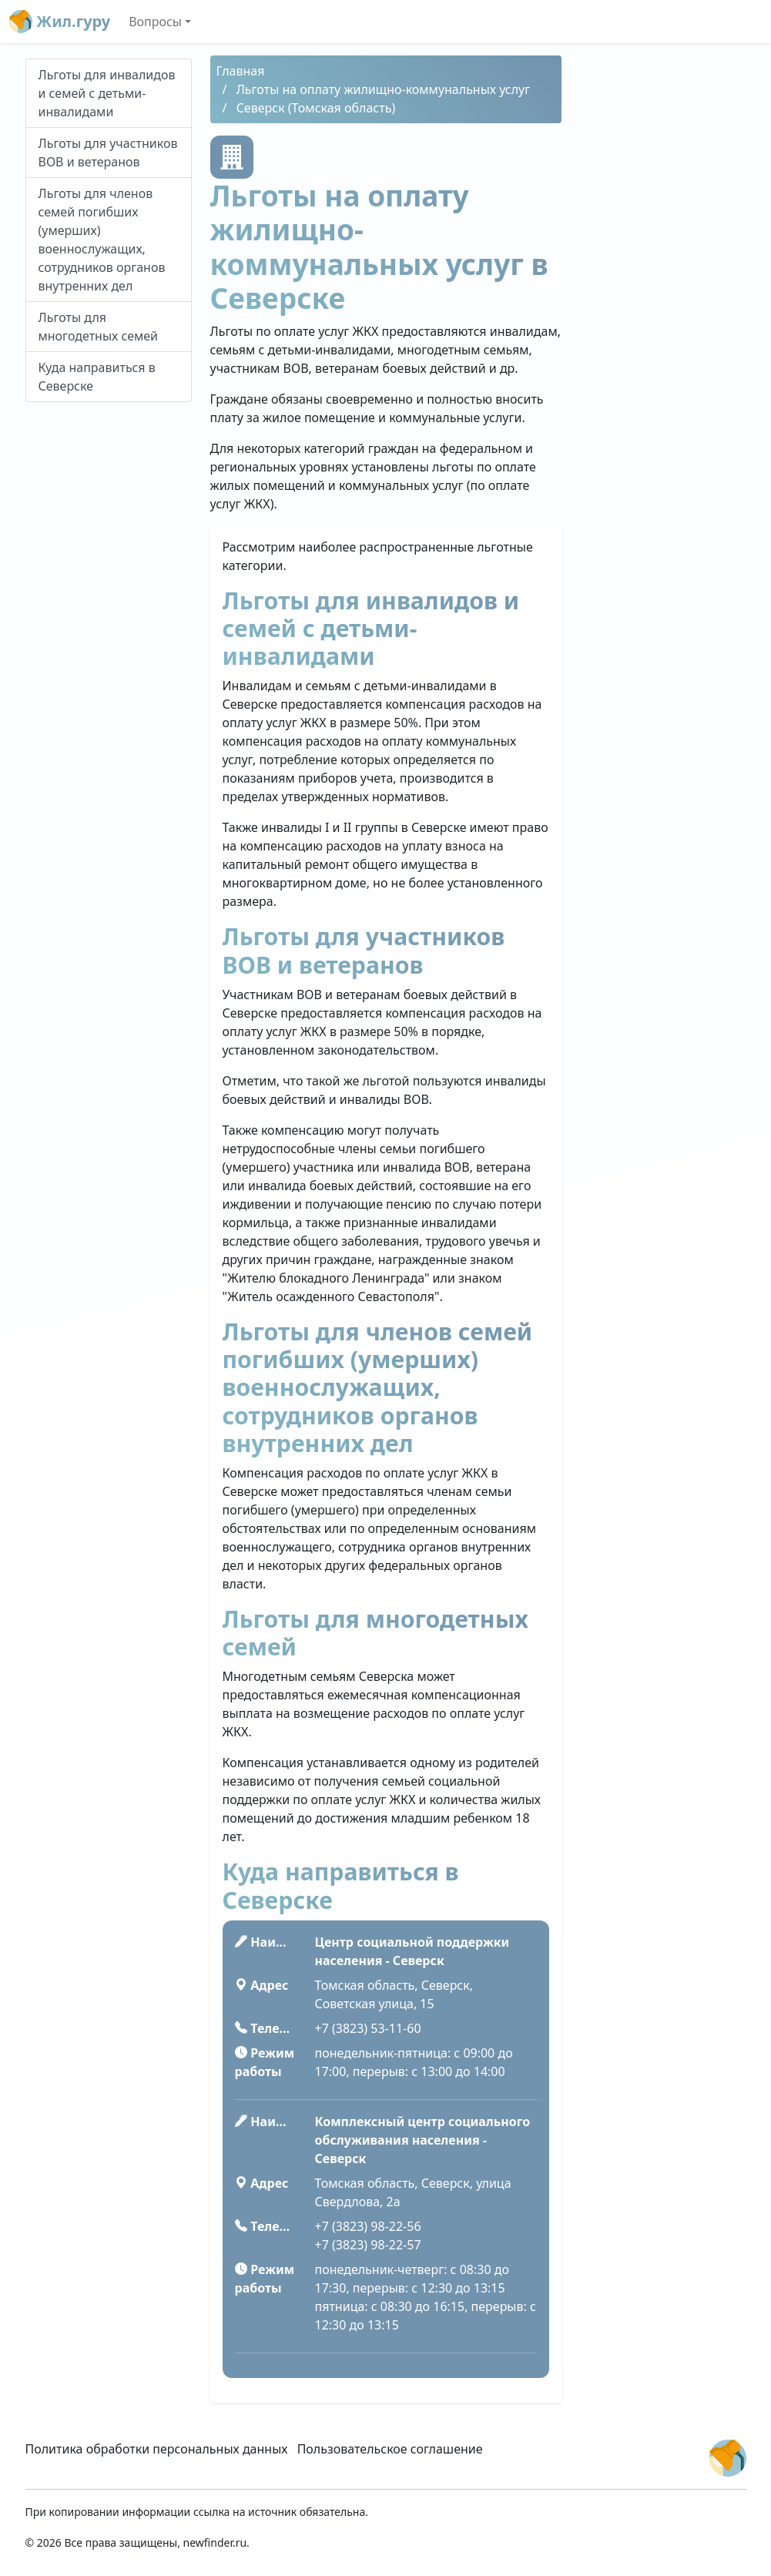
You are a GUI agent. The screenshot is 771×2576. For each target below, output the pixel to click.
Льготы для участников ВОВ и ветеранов (108, 152)
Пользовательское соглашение (390, 2448)
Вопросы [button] (155, 21)
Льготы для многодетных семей (99, 326)
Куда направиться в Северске (97, 376)
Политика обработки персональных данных (156, 2448)
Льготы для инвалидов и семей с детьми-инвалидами (107, 93)
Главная (240, 70)
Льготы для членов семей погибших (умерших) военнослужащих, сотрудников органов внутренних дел (102, 239)
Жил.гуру (59, 21)
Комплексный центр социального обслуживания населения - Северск (423, 2140)
